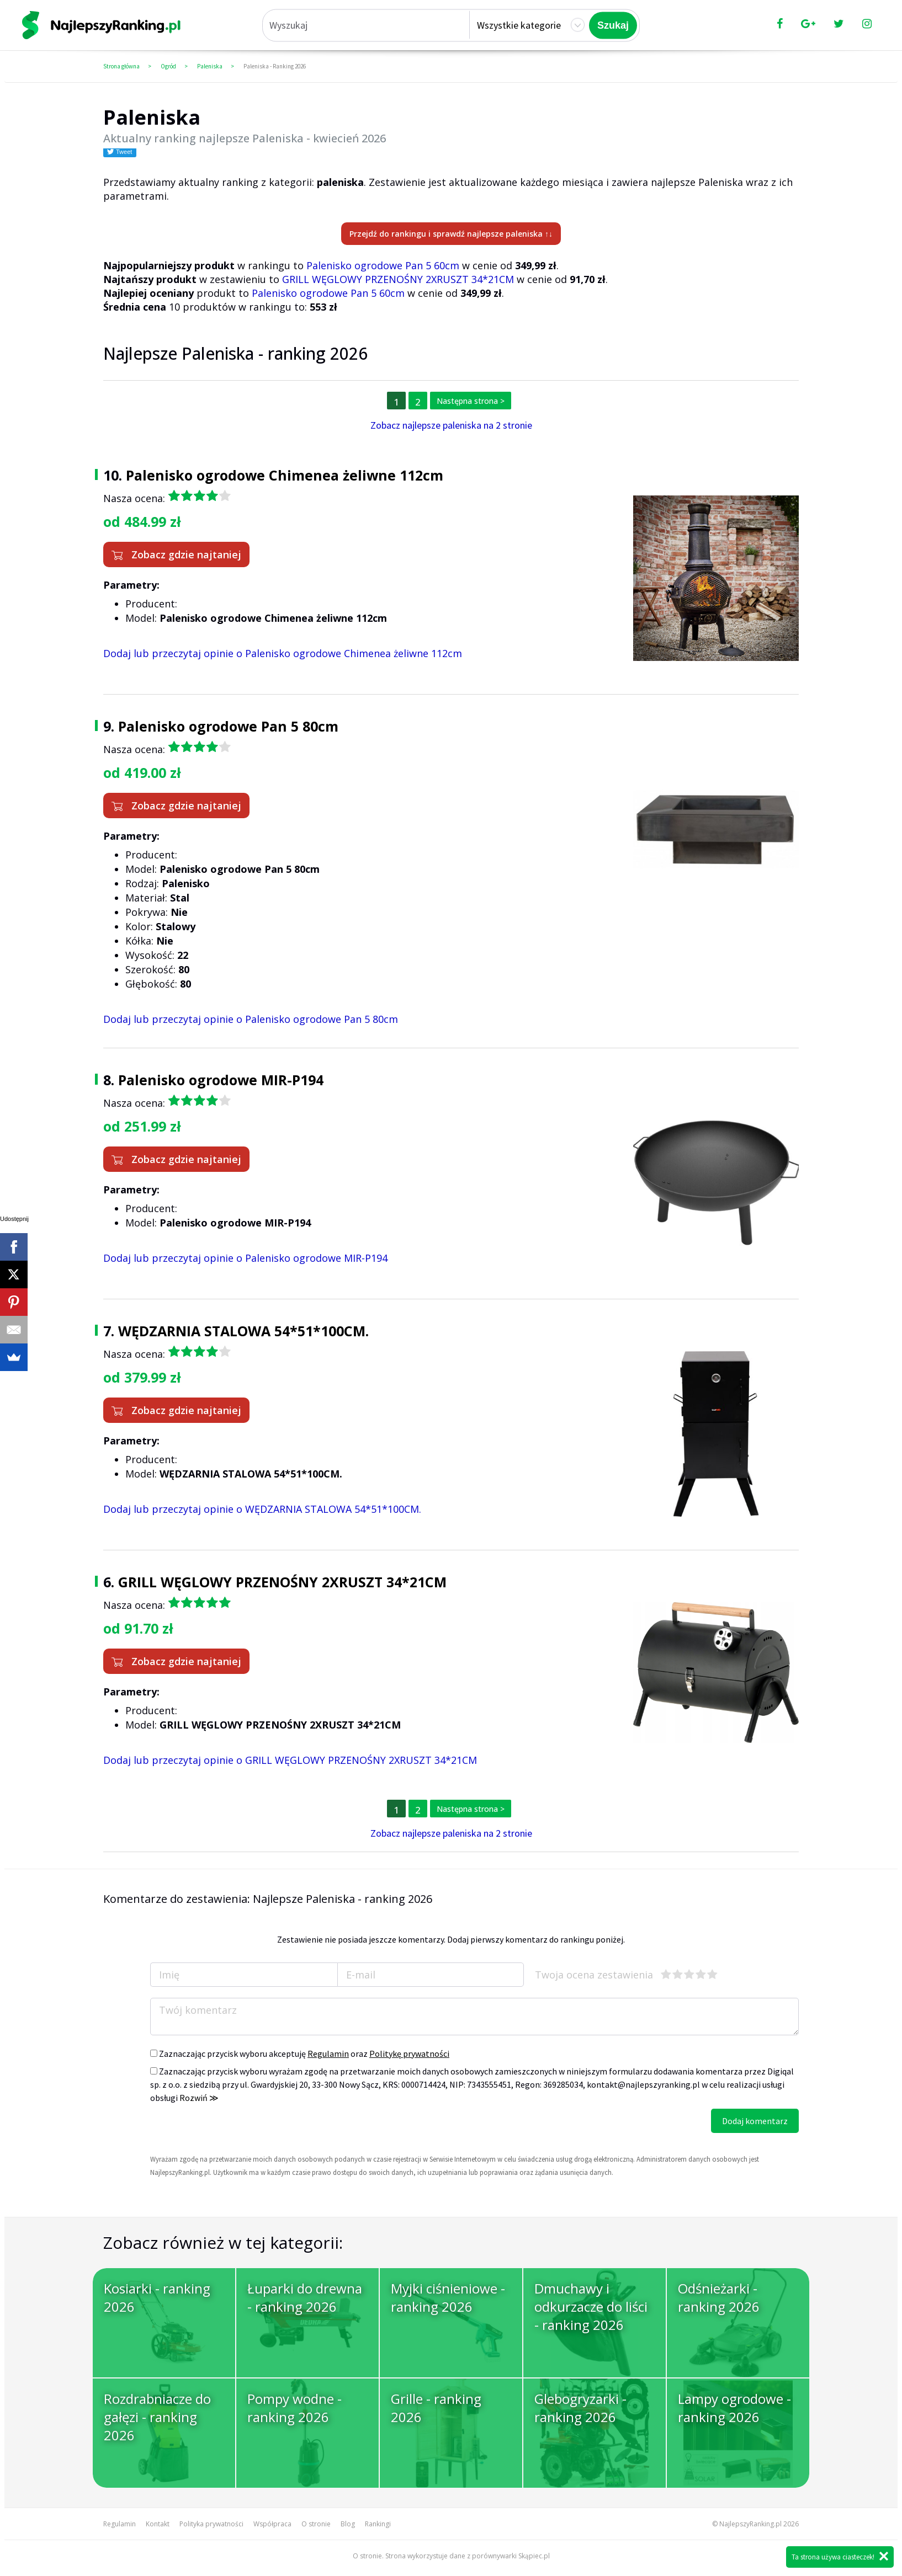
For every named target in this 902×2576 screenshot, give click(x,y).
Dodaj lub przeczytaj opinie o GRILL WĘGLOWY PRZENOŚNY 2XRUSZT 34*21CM (290, 1760)
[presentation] (234, 2130)
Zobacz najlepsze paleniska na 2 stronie (451, 425)
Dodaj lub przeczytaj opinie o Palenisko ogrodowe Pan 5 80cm (250, 1019)
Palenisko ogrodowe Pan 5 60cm (382, 265)
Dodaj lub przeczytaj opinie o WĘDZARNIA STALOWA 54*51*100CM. (262, 1509)
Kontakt (157, 2524)
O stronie (316, 2524)
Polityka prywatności (211, 2524)
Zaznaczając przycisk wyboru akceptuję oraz (299, 2053)
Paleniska (209, 66)
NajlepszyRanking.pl (750, 2524)
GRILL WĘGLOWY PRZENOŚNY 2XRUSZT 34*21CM (398, 279)
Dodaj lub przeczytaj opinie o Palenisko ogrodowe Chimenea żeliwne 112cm (282, 653)
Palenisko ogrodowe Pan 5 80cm (228, 726)
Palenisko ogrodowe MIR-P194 (220, 1079)
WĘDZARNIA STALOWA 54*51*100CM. (243, 1330)
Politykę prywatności (409, 2053)
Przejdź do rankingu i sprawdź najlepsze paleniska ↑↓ (451, 233)
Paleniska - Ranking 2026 (274, 66)
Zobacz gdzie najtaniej (176, 554)
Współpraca (272, 2524)
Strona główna (121, 66)
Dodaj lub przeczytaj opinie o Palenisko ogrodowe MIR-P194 (245, 1258)
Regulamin (328, 2053)
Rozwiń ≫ (199, 2097)
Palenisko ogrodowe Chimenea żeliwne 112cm (284, 475)
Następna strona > (471, 401)
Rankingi (378, 2524)
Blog (348, 2524)
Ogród (168, 66)
